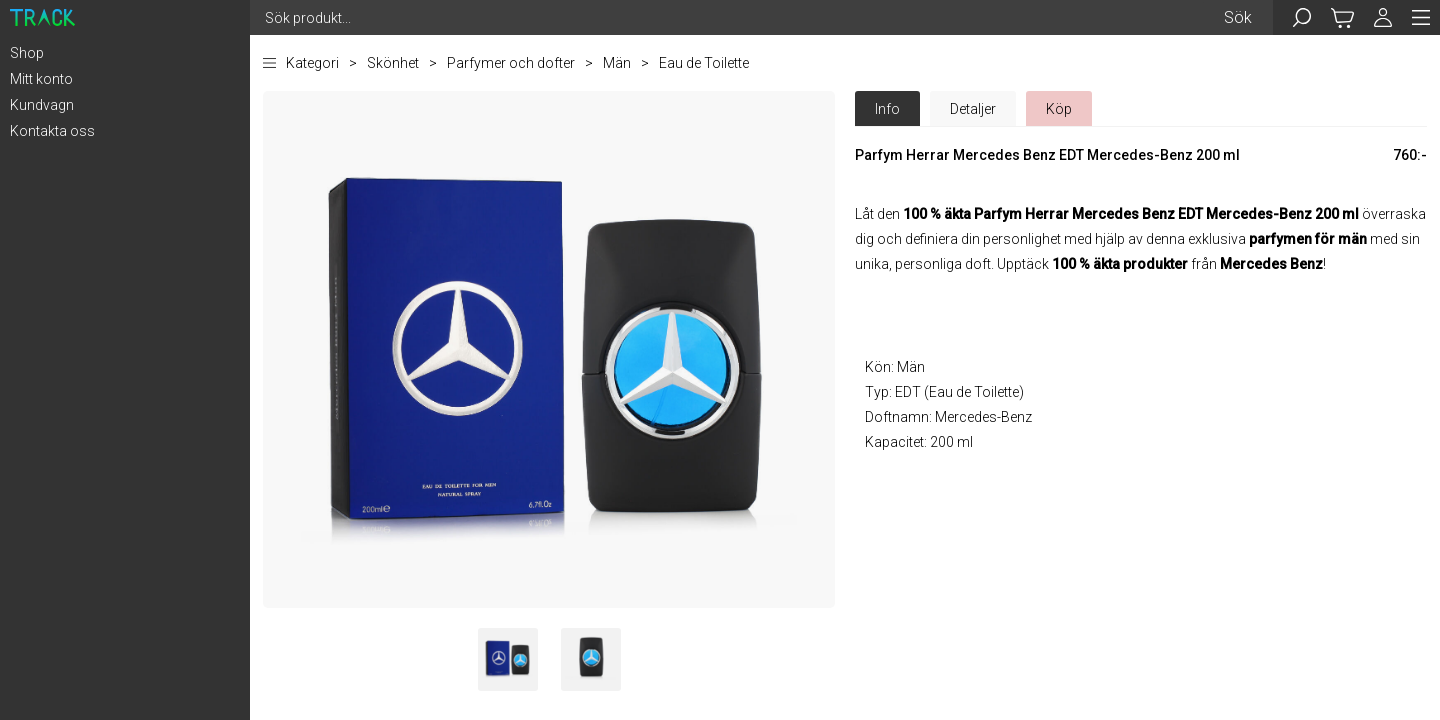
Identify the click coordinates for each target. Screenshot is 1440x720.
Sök (1238, 17)
